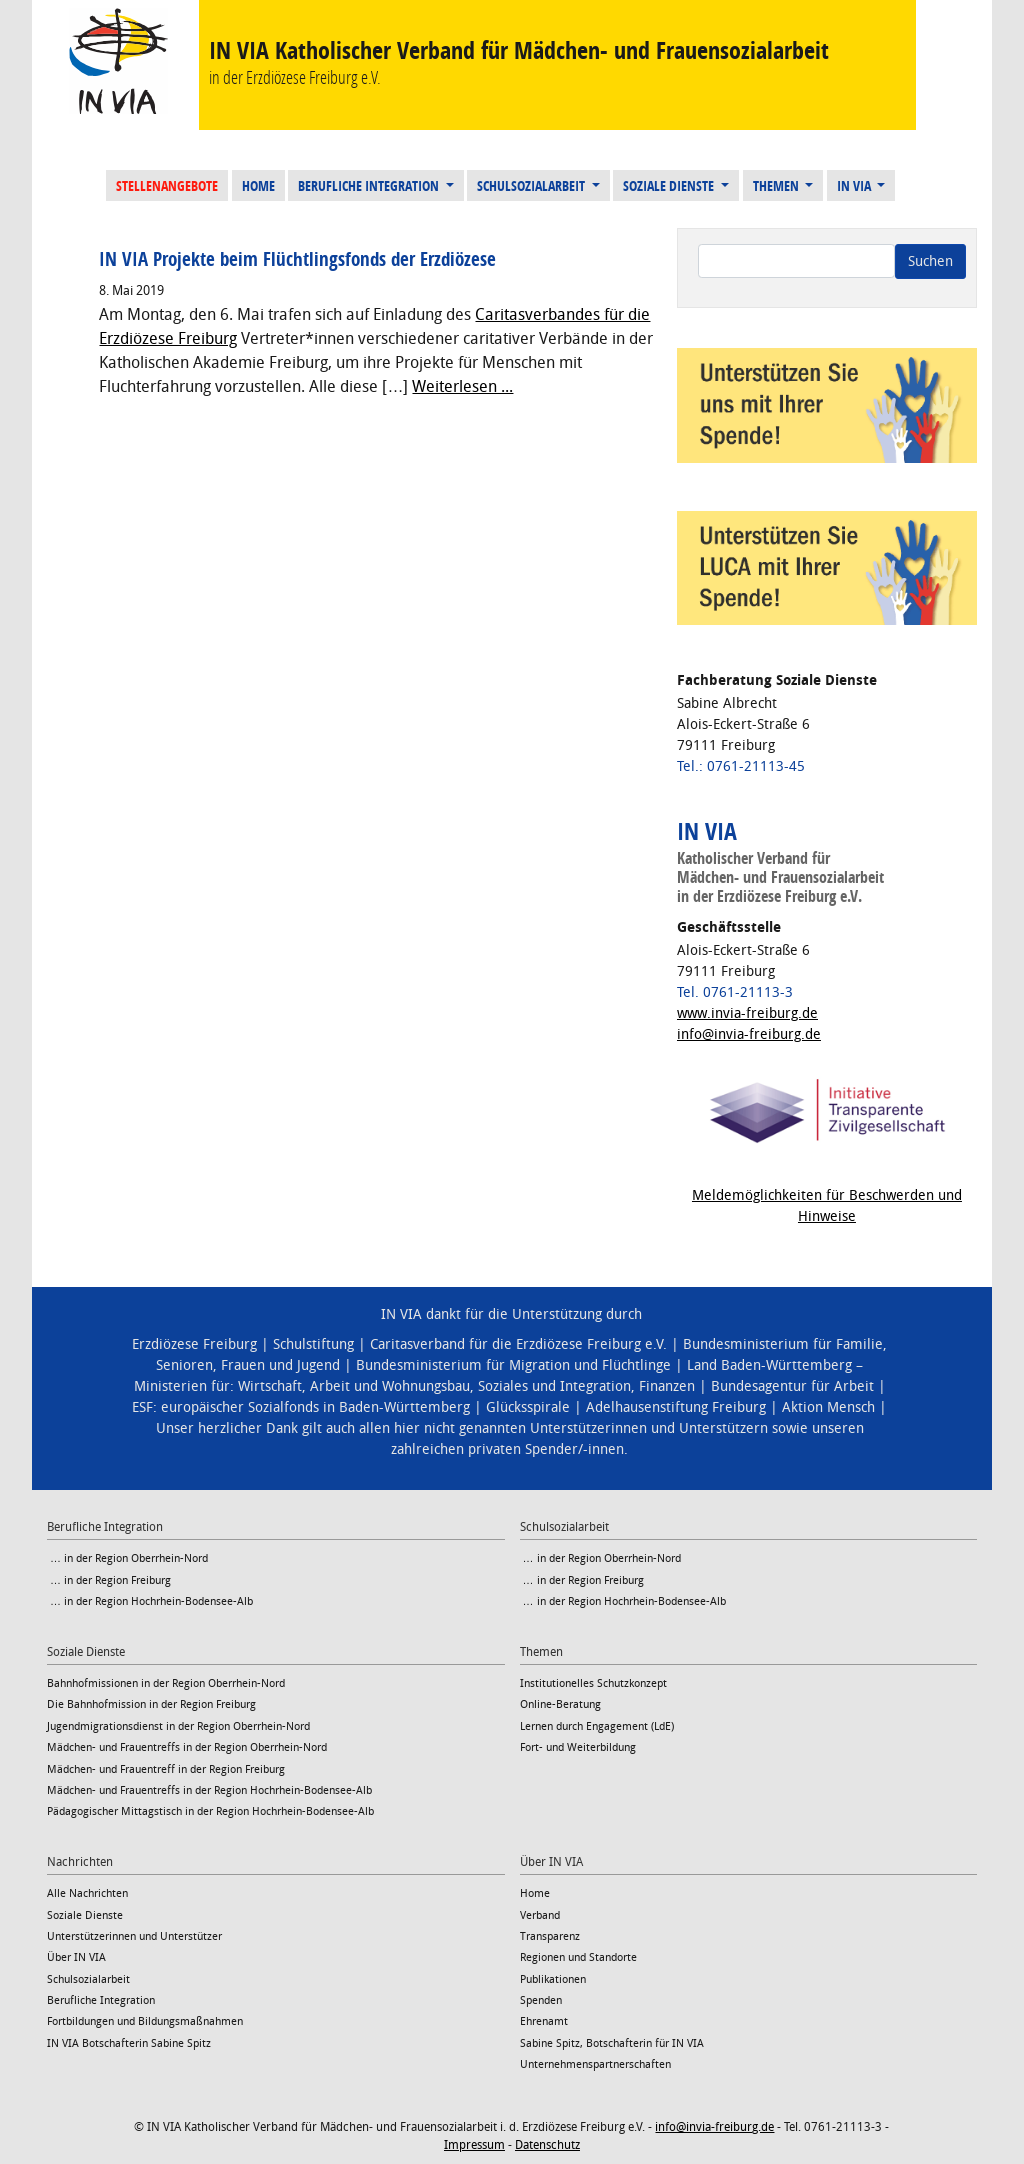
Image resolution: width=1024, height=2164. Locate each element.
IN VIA (855, 185)
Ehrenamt (544, 2021)
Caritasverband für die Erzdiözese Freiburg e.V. (518, 1344)
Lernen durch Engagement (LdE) (597, 1726)
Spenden (541, 2000)
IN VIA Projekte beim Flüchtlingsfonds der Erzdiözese (297, 259)
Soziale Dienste (670, 185)
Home (258, 185)
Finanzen (667, 1386)
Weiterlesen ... (462, 386)
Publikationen (553, 1979)
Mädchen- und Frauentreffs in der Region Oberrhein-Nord (187, 1747)
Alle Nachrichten (87, 1893)
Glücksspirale (528, 1407)
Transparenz (550, 1936)
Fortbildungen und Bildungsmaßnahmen (145, 2021)
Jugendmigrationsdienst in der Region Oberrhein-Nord (178, 1726)
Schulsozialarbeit (532, 185)
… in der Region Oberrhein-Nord (127, 1558)
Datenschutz (547, 2145)
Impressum (474, 2145)
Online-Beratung (560, 1704)
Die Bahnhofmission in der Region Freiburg (151, 1704)
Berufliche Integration (370, 185)
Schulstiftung (313, 1344)
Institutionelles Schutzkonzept (593, 1683)
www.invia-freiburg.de (747, 1013)
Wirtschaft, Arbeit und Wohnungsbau (354, 1386)
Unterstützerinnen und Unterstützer (134, 1936)
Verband (540, 1915)
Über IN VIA (76, 1957)
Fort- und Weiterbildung (578, 1747)
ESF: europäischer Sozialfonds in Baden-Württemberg (301, 1407)
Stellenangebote (167, 185)
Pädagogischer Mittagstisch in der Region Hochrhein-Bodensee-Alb (210, 1811)
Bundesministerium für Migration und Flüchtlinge (513, 1365)
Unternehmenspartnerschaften (595, 2064)
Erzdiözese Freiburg (194, 1344)
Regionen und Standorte (578, 1957)
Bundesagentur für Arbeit (792, 1386)
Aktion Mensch (828, 1407)
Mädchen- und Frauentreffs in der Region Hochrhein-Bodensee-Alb (209, 1790)
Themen (777, 185)
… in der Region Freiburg (109, 1580)
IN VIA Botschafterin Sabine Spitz (129, 2043)
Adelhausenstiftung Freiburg (676, 1407)
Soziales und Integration (554, 1386)
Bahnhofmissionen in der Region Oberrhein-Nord (166, 1683)
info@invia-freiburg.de (749, 1034)
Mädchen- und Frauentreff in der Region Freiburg (166, 1769)
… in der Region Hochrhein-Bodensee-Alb (150, 1601)
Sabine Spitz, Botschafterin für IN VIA (612, 2043)
